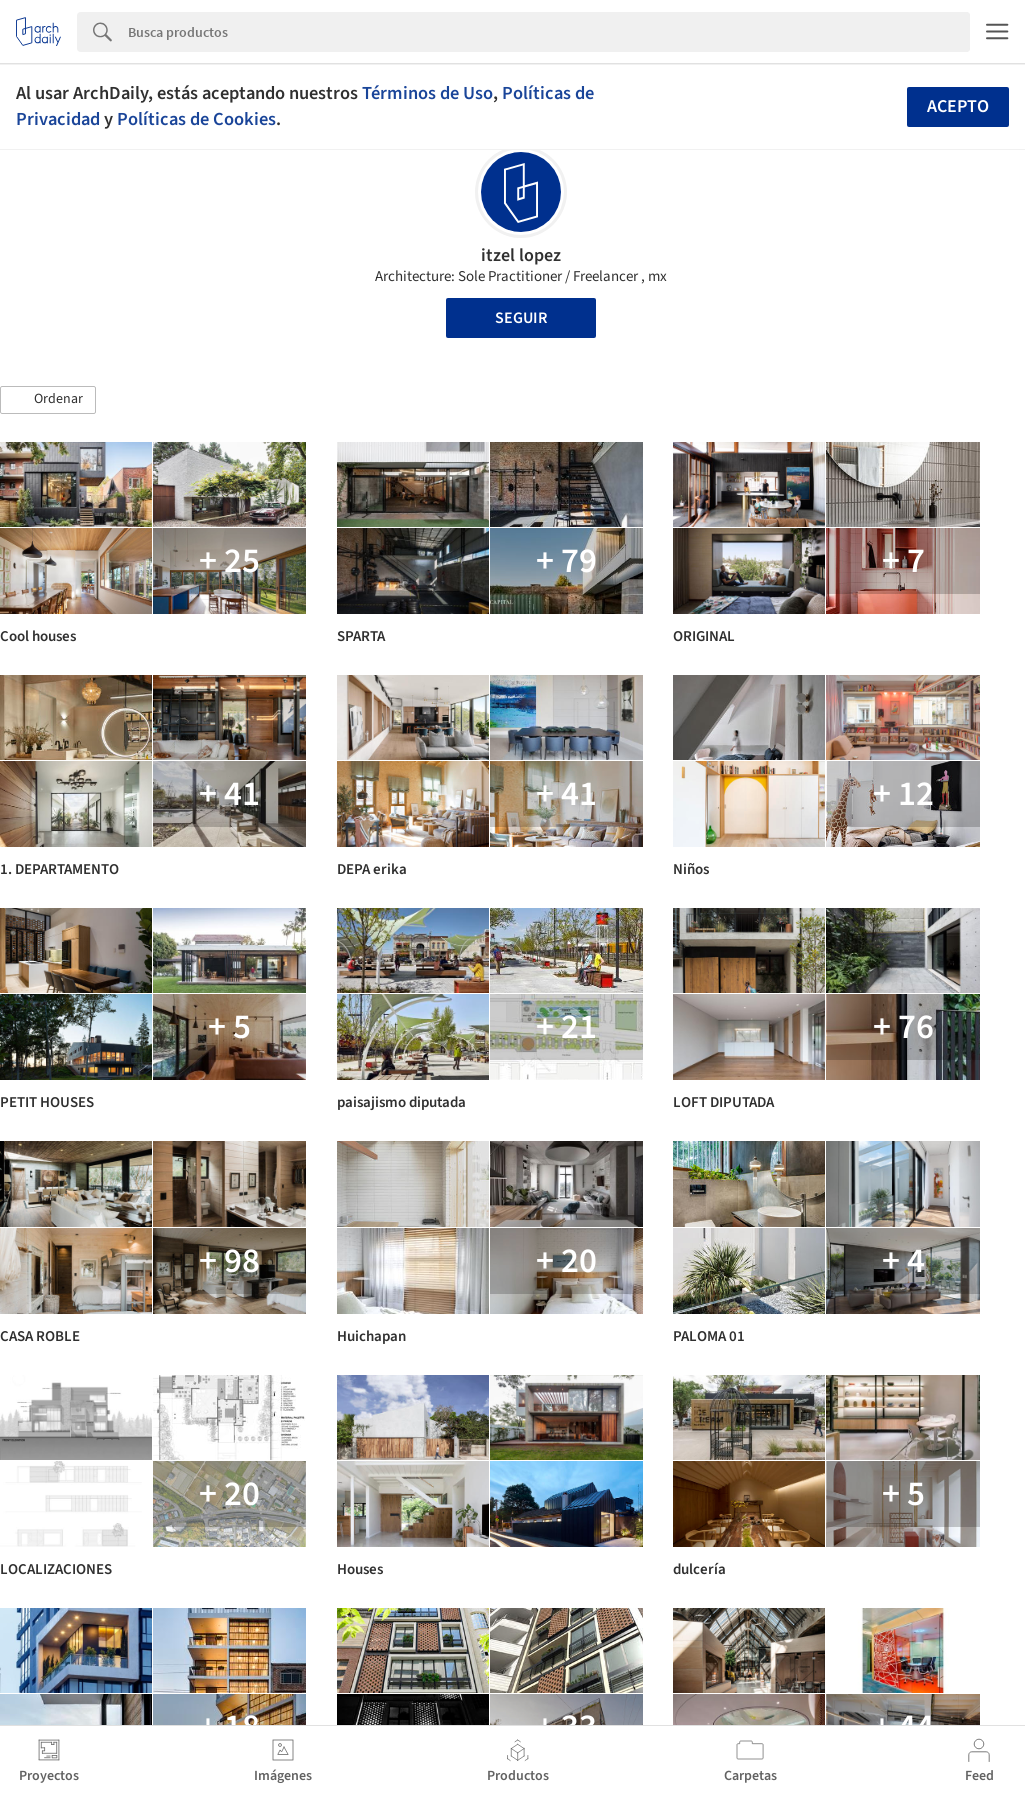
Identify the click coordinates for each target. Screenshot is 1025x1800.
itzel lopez (521, 255)
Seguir (521, 318)
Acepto (958, 106)
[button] (48, 400)
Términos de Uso (427, 93)
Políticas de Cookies (196, 119)
